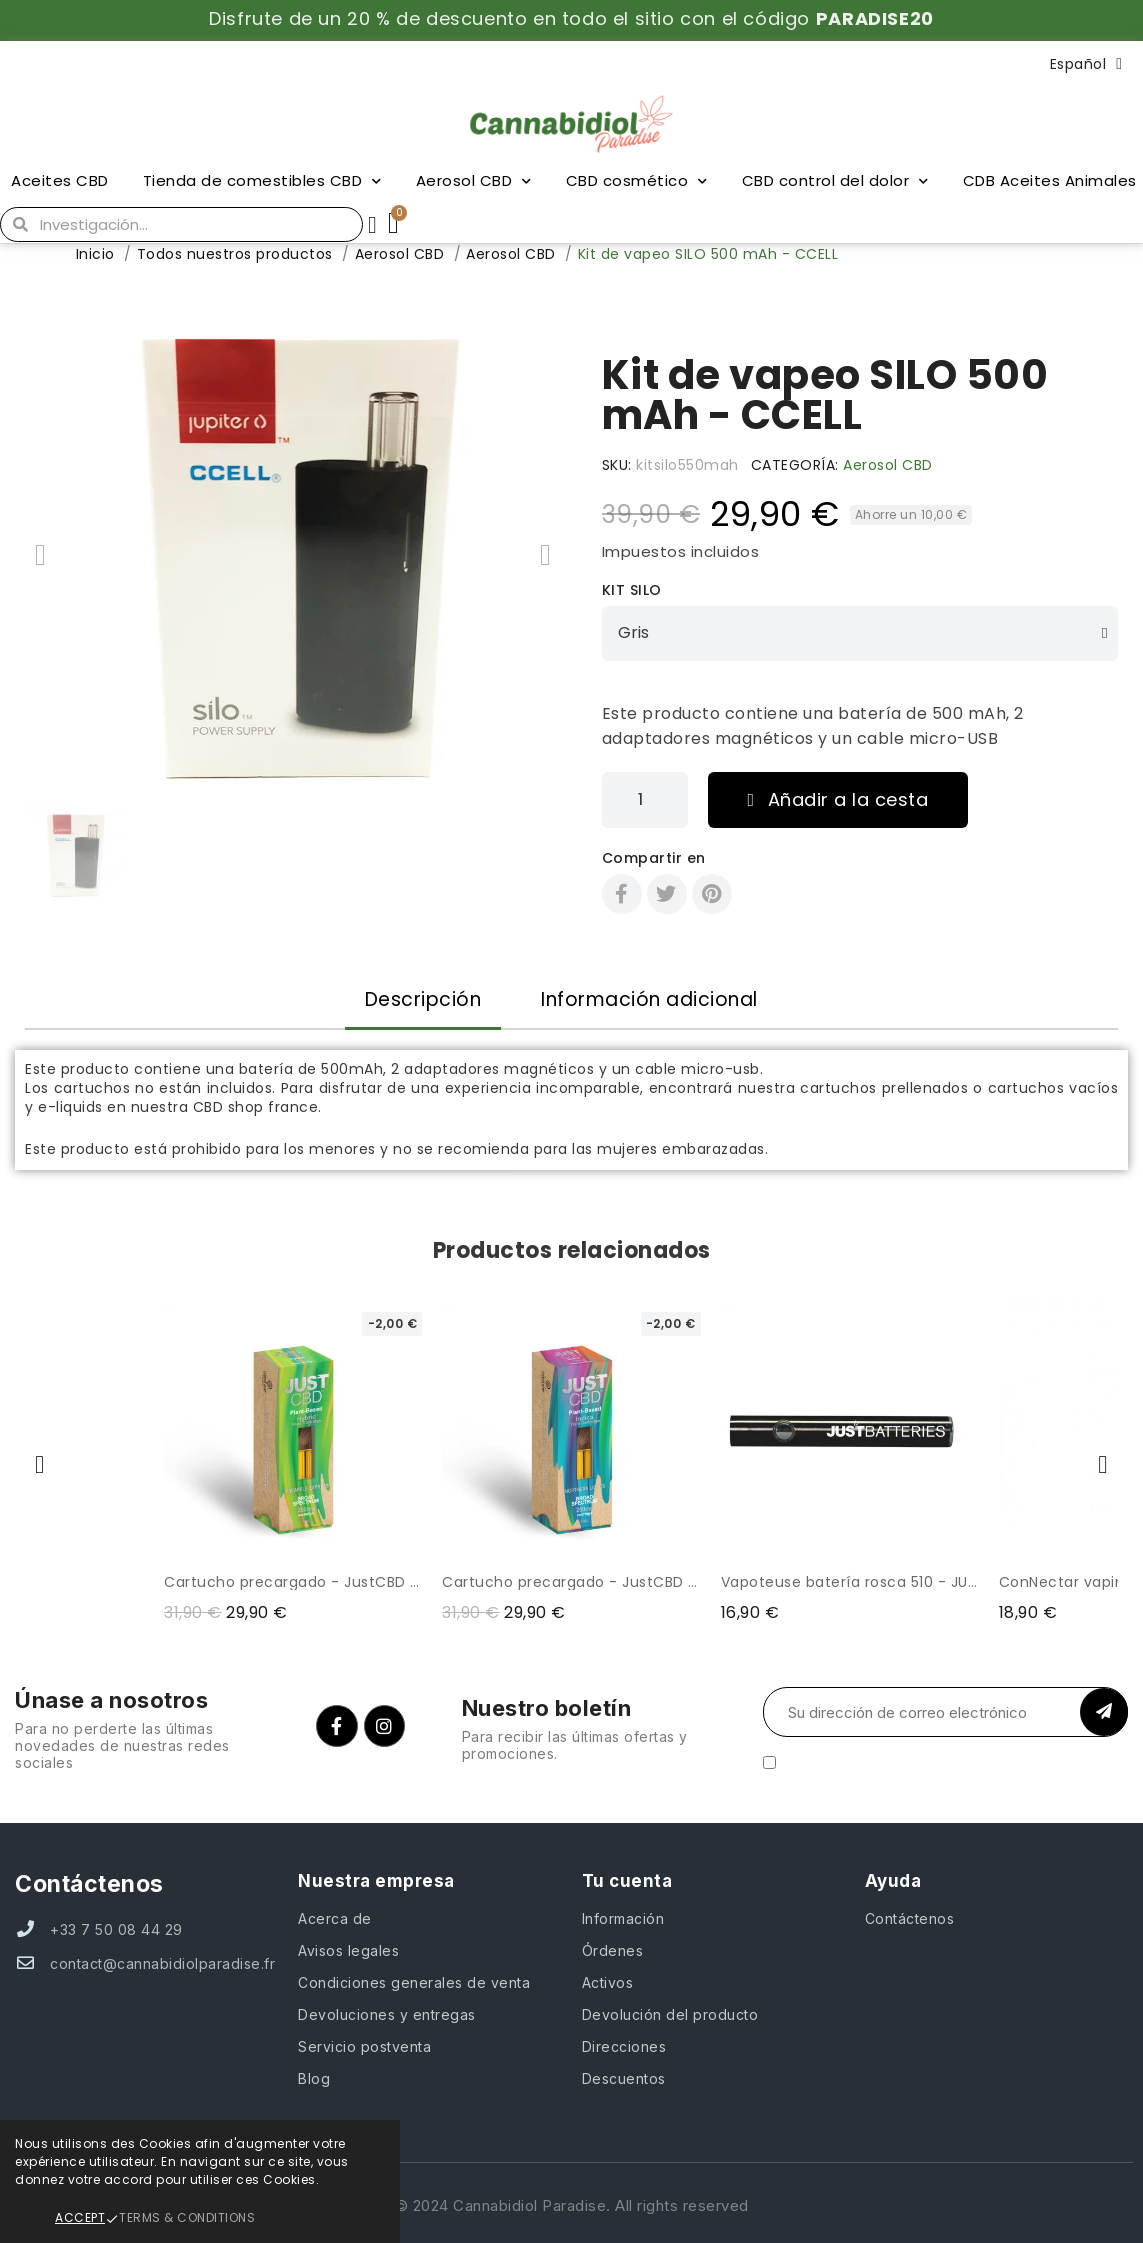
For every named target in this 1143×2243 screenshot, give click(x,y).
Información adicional (649, 999)
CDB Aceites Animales (1050, 180)
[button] (40, 555)
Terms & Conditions (187, 2217)
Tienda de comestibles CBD (262, 181)
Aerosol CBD (474, 181)
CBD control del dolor (835, 181)
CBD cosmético (637, 181)
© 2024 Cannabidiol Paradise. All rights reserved (572, 2205)
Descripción (423, 999)
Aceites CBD (60, 180)
